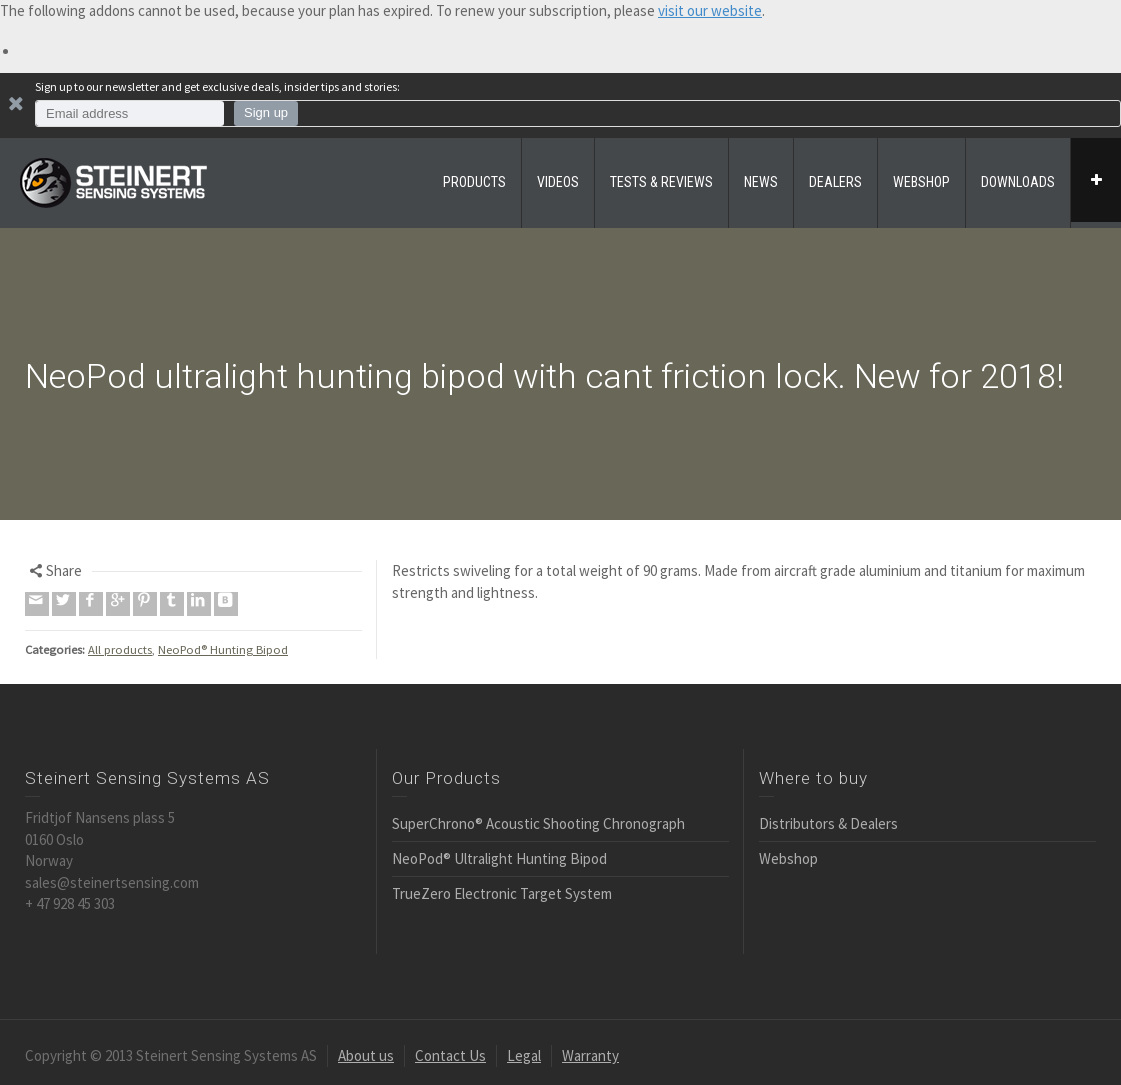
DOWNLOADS (1018, 182)
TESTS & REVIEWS (661, 182)
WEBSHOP (921, 182)
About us (366, 1055)
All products (120, 649)
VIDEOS (558, 182)
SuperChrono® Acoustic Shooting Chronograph (538, 823)
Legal (524, 1055)
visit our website (710, 10)
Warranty (590, 1055)
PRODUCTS (474, 182)
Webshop (788, 858)
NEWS (761, 182)
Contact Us (450, 1055)
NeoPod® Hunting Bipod (223, 649)
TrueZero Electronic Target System (502, 893)
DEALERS (835, 182)
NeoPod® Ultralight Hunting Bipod (499, 858)
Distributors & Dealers (828, 823)
